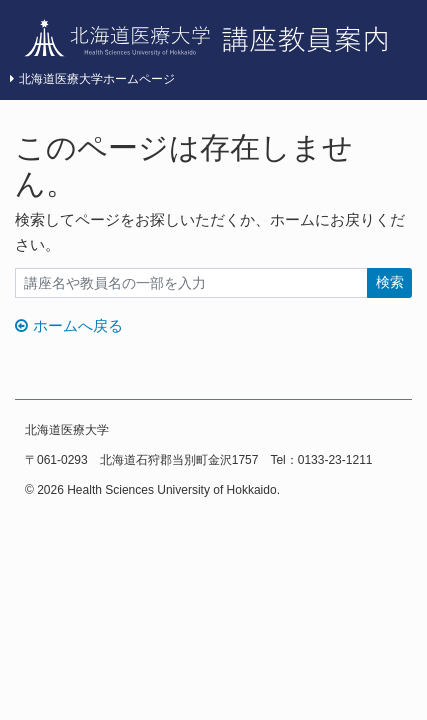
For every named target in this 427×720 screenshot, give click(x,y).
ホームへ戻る (69, 325)
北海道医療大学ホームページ (92, 79)
